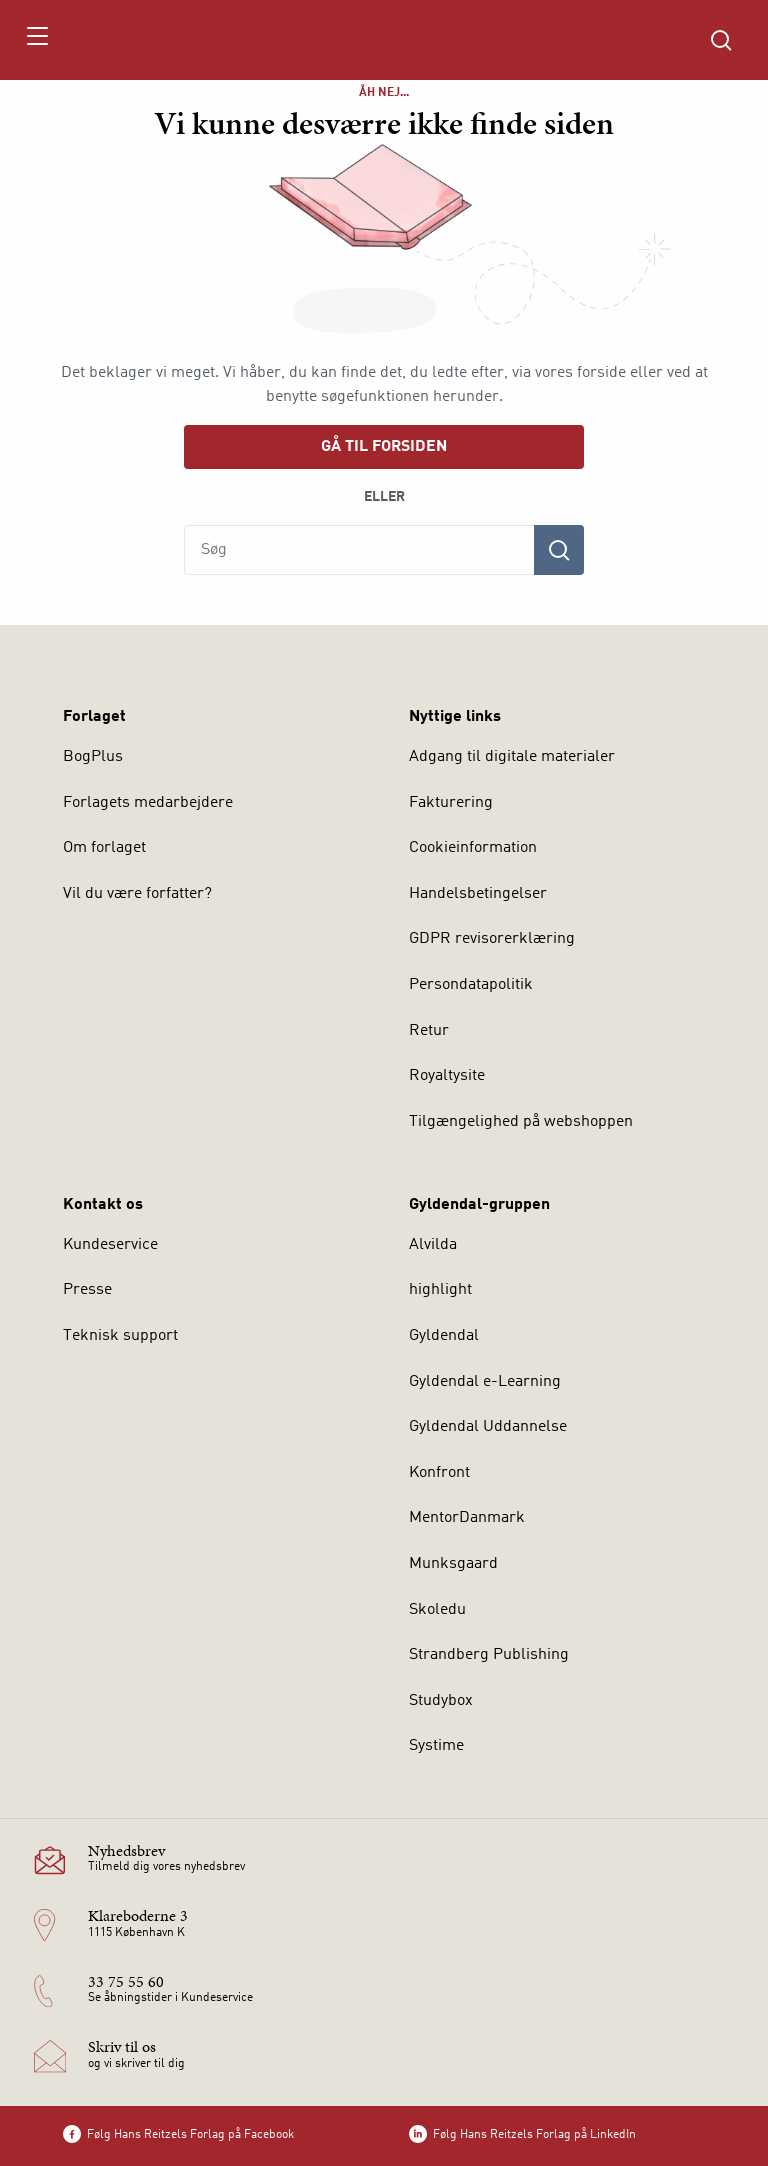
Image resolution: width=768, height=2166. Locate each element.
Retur (429, 1031)
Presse (87, 1290)
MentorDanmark (467, 1518)
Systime (436, 1746)
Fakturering (451, 803)
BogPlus (93, 757)
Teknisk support (120, 1336)
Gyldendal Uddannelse (488, 1427)
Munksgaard (453, 1564)
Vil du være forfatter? (137, 894)
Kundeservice (110, 1245)
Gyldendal (444, 1336)
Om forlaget (104, 848)
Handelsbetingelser (478, 894)
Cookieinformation (473, 848)
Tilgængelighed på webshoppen (521, 1122)
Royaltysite (447, 1076)
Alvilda (433, 1245)
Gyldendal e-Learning (485, 1382)
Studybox (441, 1701)
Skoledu (437, 1610)
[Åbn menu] (36, 40)
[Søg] (559, 550)
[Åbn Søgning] (721, 40)
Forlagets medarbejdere (148, 803)
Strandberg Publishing (489, 1655)
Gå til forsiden (384, 447)
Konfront (439, 1473)
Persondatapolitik (471, 985)
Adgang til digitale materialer (512, 757)
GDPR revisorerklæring (492, 939)
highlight (440, 1290)
